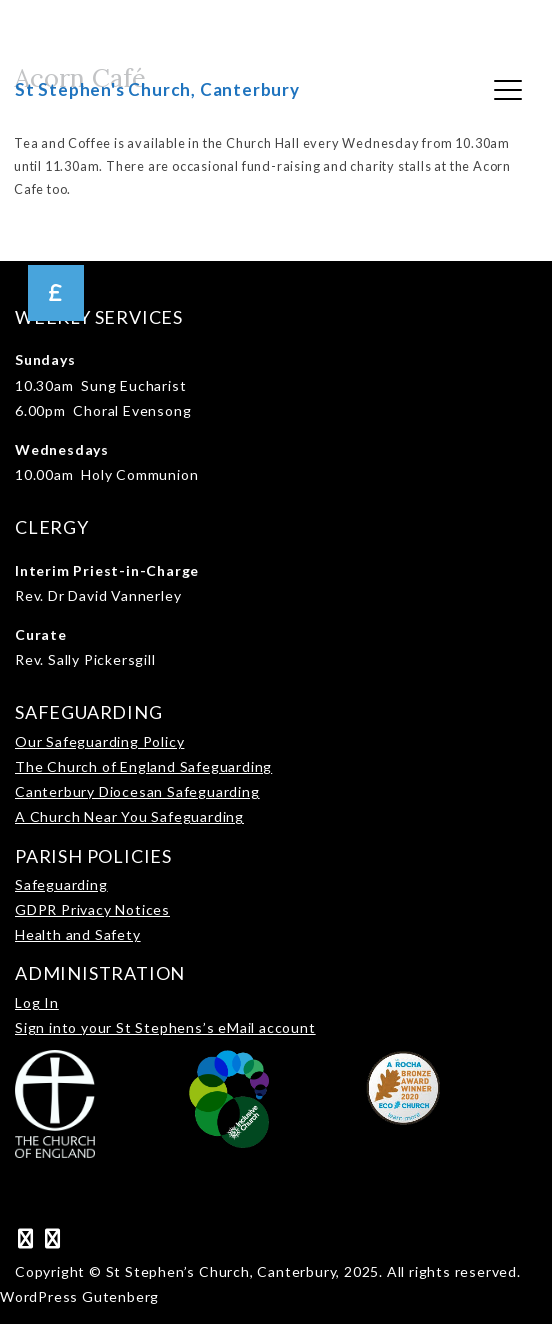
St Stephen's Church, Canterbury (157, 89)
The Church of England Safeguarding (143, 766)
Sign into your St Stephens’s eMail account (165, 1027)
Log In (37, 1002)
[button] (56, 293)
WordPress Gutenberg (79, 1296)
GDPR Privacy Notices (92, 909)
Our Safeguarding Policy (99, 741)
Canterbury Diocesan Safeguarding (137, 791)
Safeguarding (61, 884)
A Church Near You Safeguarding (129, 816)
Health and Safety (78, 934)
